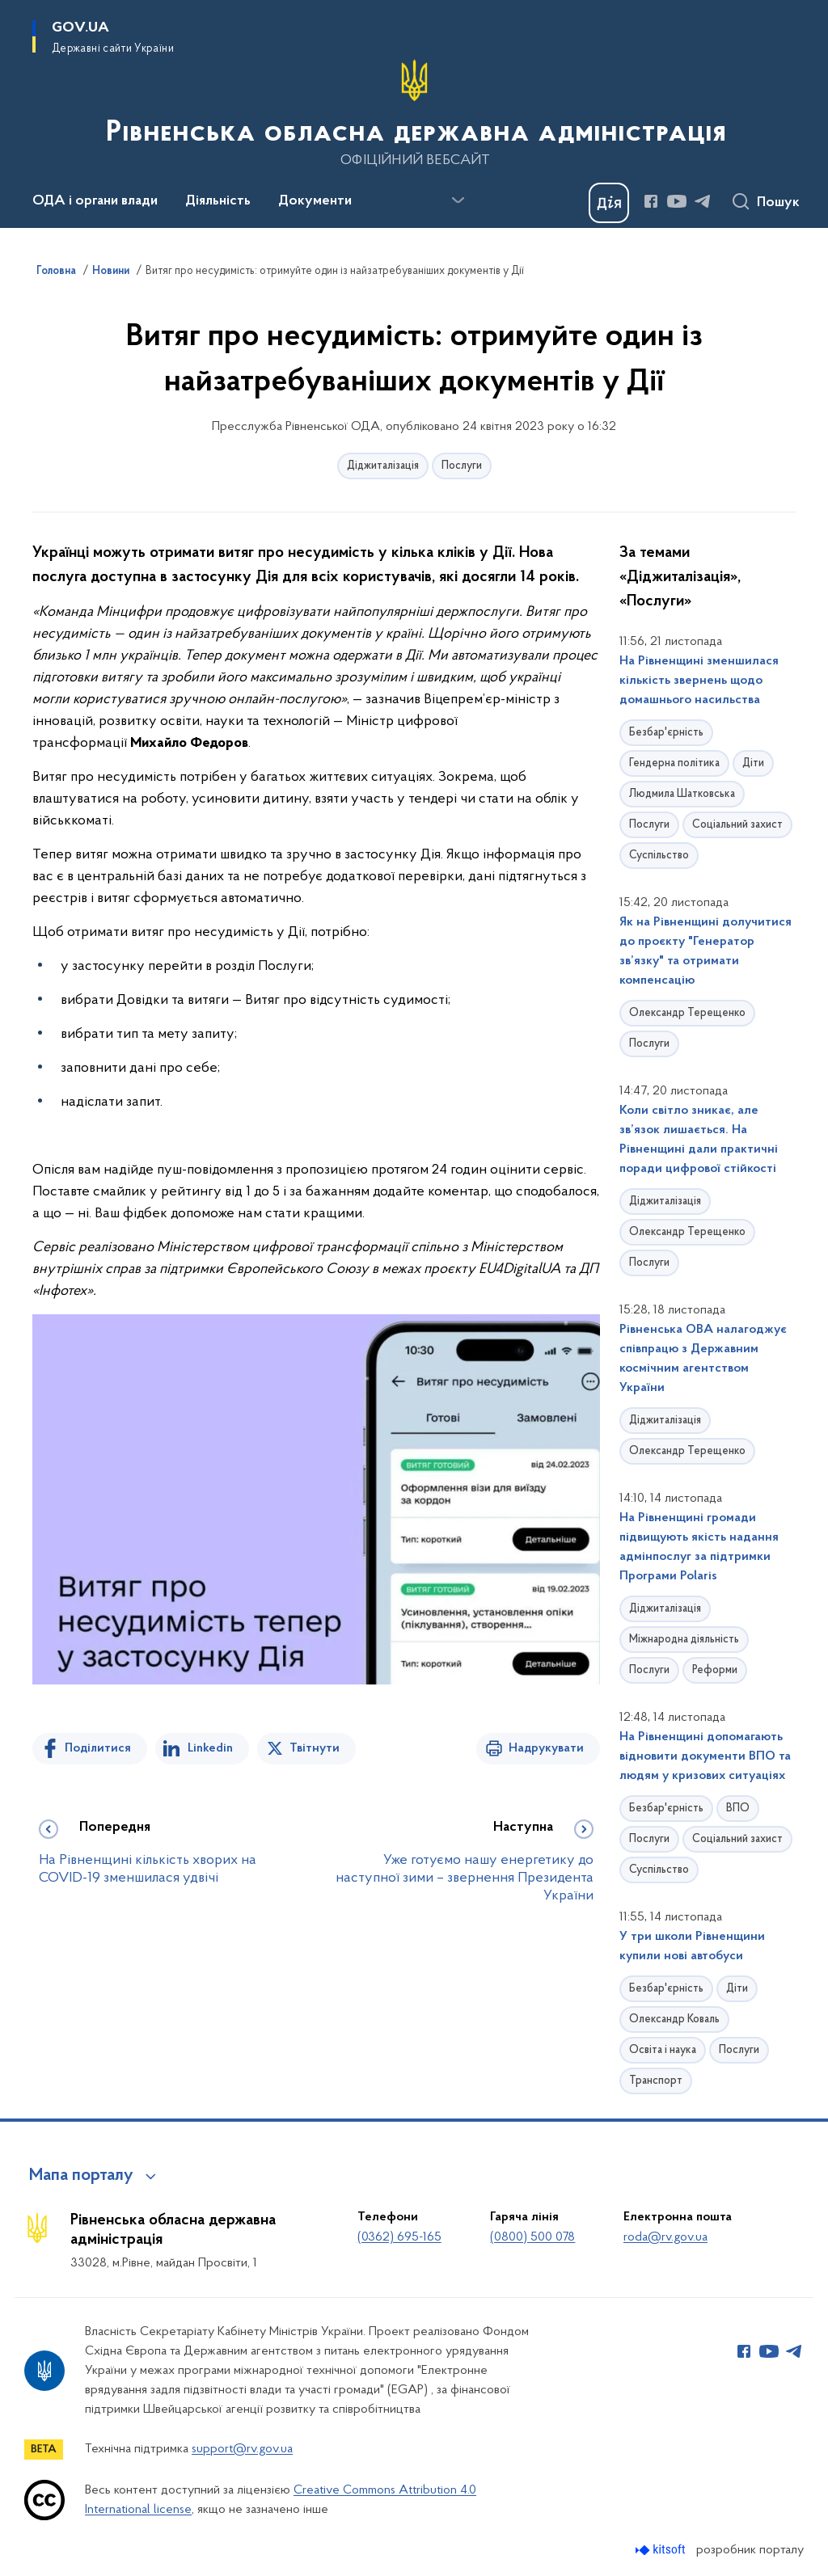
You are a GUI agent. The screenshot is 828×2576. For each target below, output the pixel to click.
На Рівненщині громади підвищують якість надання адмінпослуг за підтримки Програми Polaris (699, 1547)
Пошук (778, 203)
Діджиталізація (383, 466)
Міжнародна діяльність (684, 1640)
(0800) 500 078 (532, 2237)
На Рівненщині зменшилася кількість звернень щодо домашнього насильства (699, 680)
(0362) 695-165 (399, 2237)
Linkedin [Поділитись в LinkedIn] (210, 1748)
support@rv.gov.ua (242, 2449)
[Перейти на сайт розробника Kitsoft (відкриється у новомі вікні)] (662, 2550)
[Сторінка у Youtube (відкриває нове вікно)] (676, 201)
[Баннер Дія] (609, 203)
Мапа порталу (81, 2176)
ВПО (738, 1808)
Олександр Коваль (674, 2019)
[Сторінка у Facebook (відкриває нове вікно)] (651, 201)
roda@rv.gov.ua (665, 2237)
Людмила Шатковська (682, 794)
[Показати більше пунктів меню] (458, 200)
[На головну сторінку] (414, 112)
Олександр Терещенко (687, 1013)
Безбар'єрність (666, 733)
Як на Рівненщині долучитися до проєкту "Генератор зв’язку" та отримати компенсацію (705, 951)
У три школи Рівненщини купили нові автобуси (692, 1946)
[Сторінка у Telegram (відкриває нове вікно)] (702, 201)
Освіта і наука (662, 2050)
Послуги (461, 466)
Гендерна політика (674, 763)
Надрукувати (546, 1748)
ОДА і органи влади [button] (95, 201)
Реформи (714, 1670)
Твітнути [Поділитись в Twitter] (314, 1748)
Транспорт (655, 2081)
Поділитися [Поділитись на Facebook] (98, 1748)
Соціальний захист (737, 825)
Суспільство (659, 856)
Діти (753, 763)
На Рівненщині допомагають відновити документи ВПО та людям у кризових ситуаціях (705, 1756)
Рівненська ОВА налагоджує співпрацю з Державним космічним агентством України (703, 1358)
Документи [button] (315, 201)
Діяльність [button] (218, 201)
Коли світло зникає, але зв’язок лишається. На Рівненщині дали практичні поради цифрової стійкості (698, 1139)
